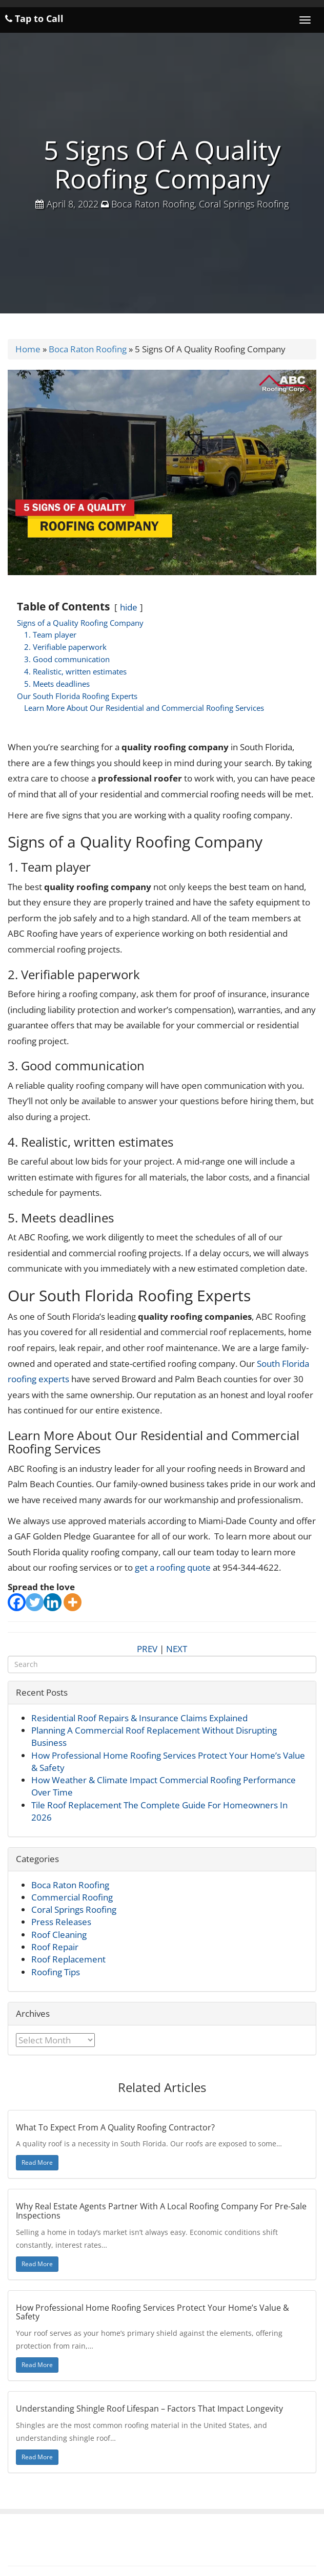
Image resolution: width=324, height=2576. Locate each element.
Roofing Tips (55, 1972)
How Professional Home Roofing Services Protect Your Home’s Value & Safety (152, 2312)
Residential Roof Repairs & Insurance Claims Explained (139, 1718)
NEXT (176, 1649)
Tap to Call (34, 18)
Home (27, 349)
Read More (37, 2162)
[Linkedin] (53, 1602)
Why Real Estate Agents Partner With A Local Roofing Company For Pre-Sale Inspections (161, 2211)
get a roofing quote (173, 1567)
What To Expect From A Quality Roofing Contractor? (115, 2127)
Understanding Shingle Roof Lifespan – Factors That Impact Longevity (149, 2408)
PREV (147, 1649)
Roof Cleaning (59, 1934)
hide (128, 607)
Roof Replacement (68, 1959)
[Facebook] (17, 1602)
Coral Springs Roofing (244, 204)
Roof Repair (54, 1947)
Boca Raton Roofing (152, 204)
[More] (73, 1602)
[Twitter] (35, 1602)
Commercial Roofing (72, 1897)
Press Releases (61, 1922)
